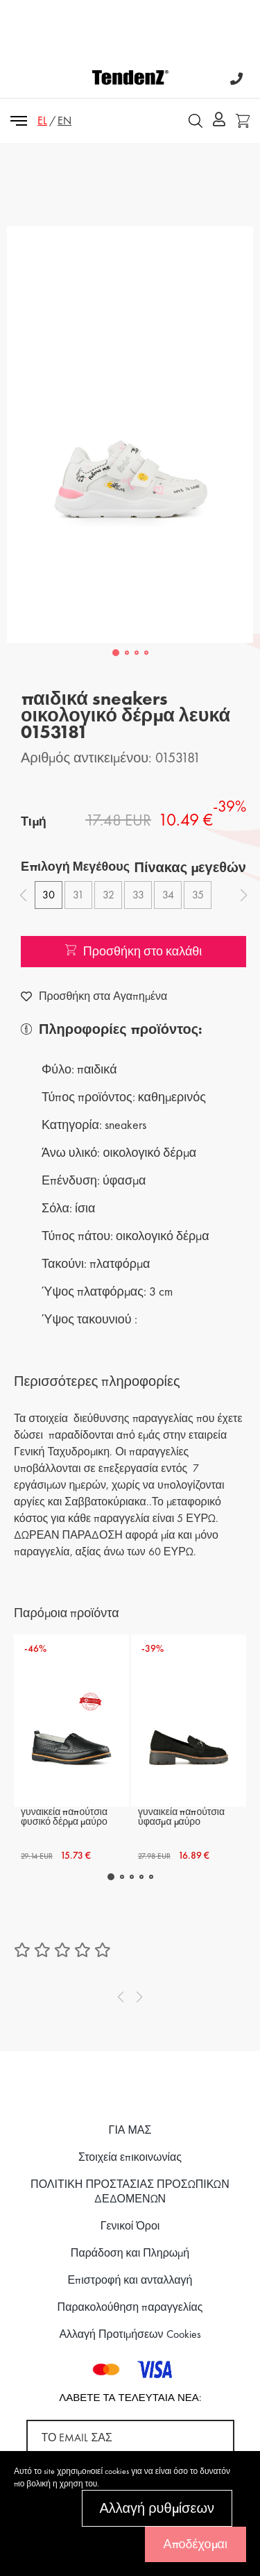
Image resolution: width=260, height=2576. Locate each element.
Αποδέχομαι (195, 2544)
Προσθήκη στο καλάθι (133, 951)
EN (64, 120)
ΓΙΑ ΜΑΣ (130, 2130)
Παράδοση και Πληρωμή (130, 2252)
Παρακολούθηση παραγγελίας (130, 2307)
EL (42, 120)
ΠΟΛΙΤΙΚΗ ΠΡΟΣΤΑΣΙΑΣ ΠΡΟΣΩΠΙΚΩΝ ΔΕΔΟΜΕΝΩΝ (130, 2191)
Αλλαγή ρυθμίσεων (157, 2508)
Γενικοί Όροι (130, 2225)
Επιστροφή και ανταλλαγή (130, 2280)
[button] (115, 652)
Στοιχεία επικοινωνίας (130, 2157)
